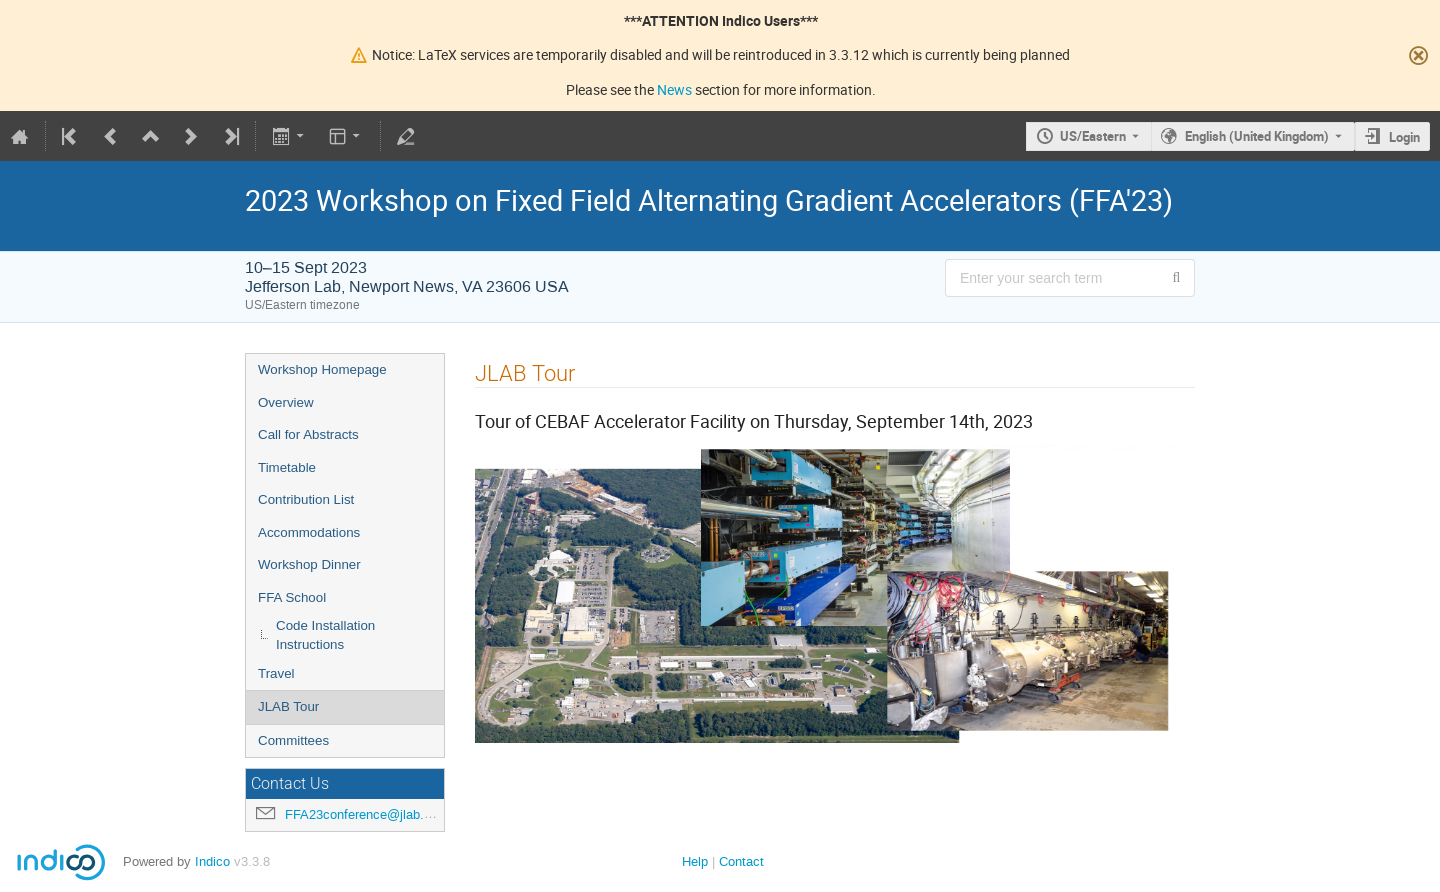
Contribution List (306, 499)
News (674, 89)
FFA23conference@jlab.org (363, 814)
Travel (276, 673)
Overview (286, 402)
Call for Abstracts (308, 434)
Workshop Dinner (309, 564)
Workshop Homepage (322, 369)
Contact (741, 861)
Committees (293, 740)
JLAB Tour (288, 706)
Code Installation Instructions (325, 635)
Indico (212, 861)
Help (695, 861)
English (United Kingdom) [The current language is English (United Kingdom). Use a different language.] (1257, 136)
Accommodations (309, 532)
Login (1404, 137)
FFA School (292, 597)
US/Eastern (1093, 136)
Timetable (287, 467)
